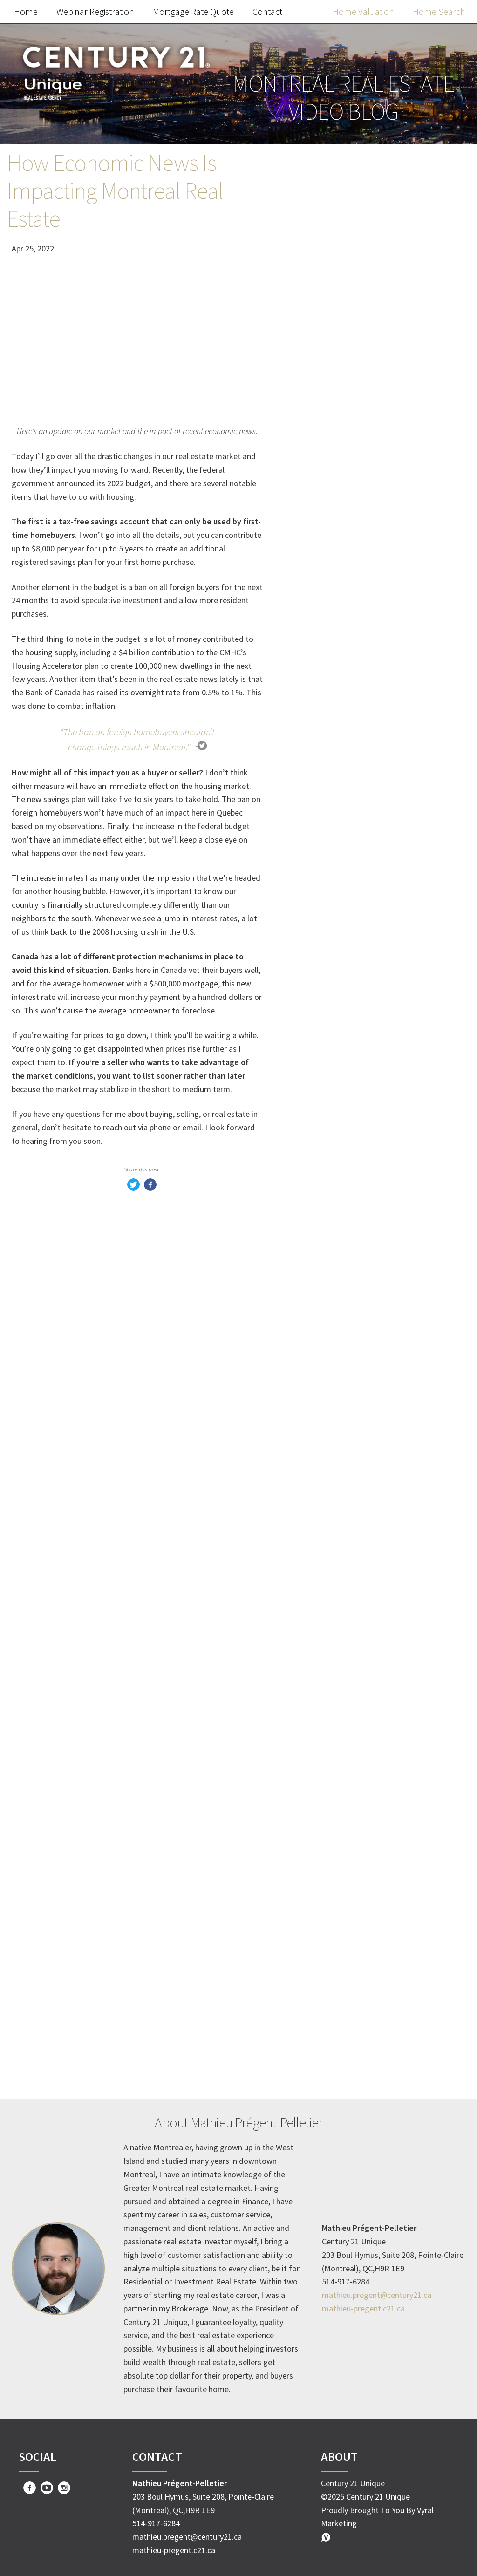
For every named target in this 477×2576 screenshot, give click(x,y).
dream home (324, 1920)
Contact (267, 11)
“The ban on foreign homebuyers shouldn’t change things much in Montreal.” (137, 739)
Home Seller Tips (332, 1627)
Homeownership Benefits (350, 2038)
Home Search (439, 11)
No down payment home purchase (367, 1842)
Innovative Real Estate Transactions (370, 1862)
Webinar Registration (95, 11)
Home (26, 11)
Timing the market (336, 1764)
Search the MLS (373, 856)
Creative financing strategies (356, 1822)
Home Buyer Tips (333, 1646)
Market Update (329, 1588)
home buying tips (333, 1940)
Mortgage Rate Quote (193, 11)
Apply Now (373, 1271)
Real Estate (321, 1607)
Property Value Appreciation (354, 2077)
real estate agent (332, 1999)
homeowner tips (331, 1666)
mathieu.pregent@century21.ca (376, 2295)
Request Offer (373, 1071)
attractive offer (328, 1979)
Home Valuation (363, 11)
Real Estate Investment (345, 2018)
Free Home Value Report (373, 655)
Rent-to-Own (325, 1705)
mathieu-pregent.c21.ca (363, 2308)
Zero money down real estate (357, 1803)
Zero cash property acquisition (359, 1881)
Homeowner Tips (333, 1725)
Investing (317, 1744)
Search (438, 191)
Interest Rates (327, 1783)
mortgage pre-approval (345, 1959)
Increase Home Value (340, 1901)
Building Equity (329, 2057)
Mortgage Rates (330, 1686)
